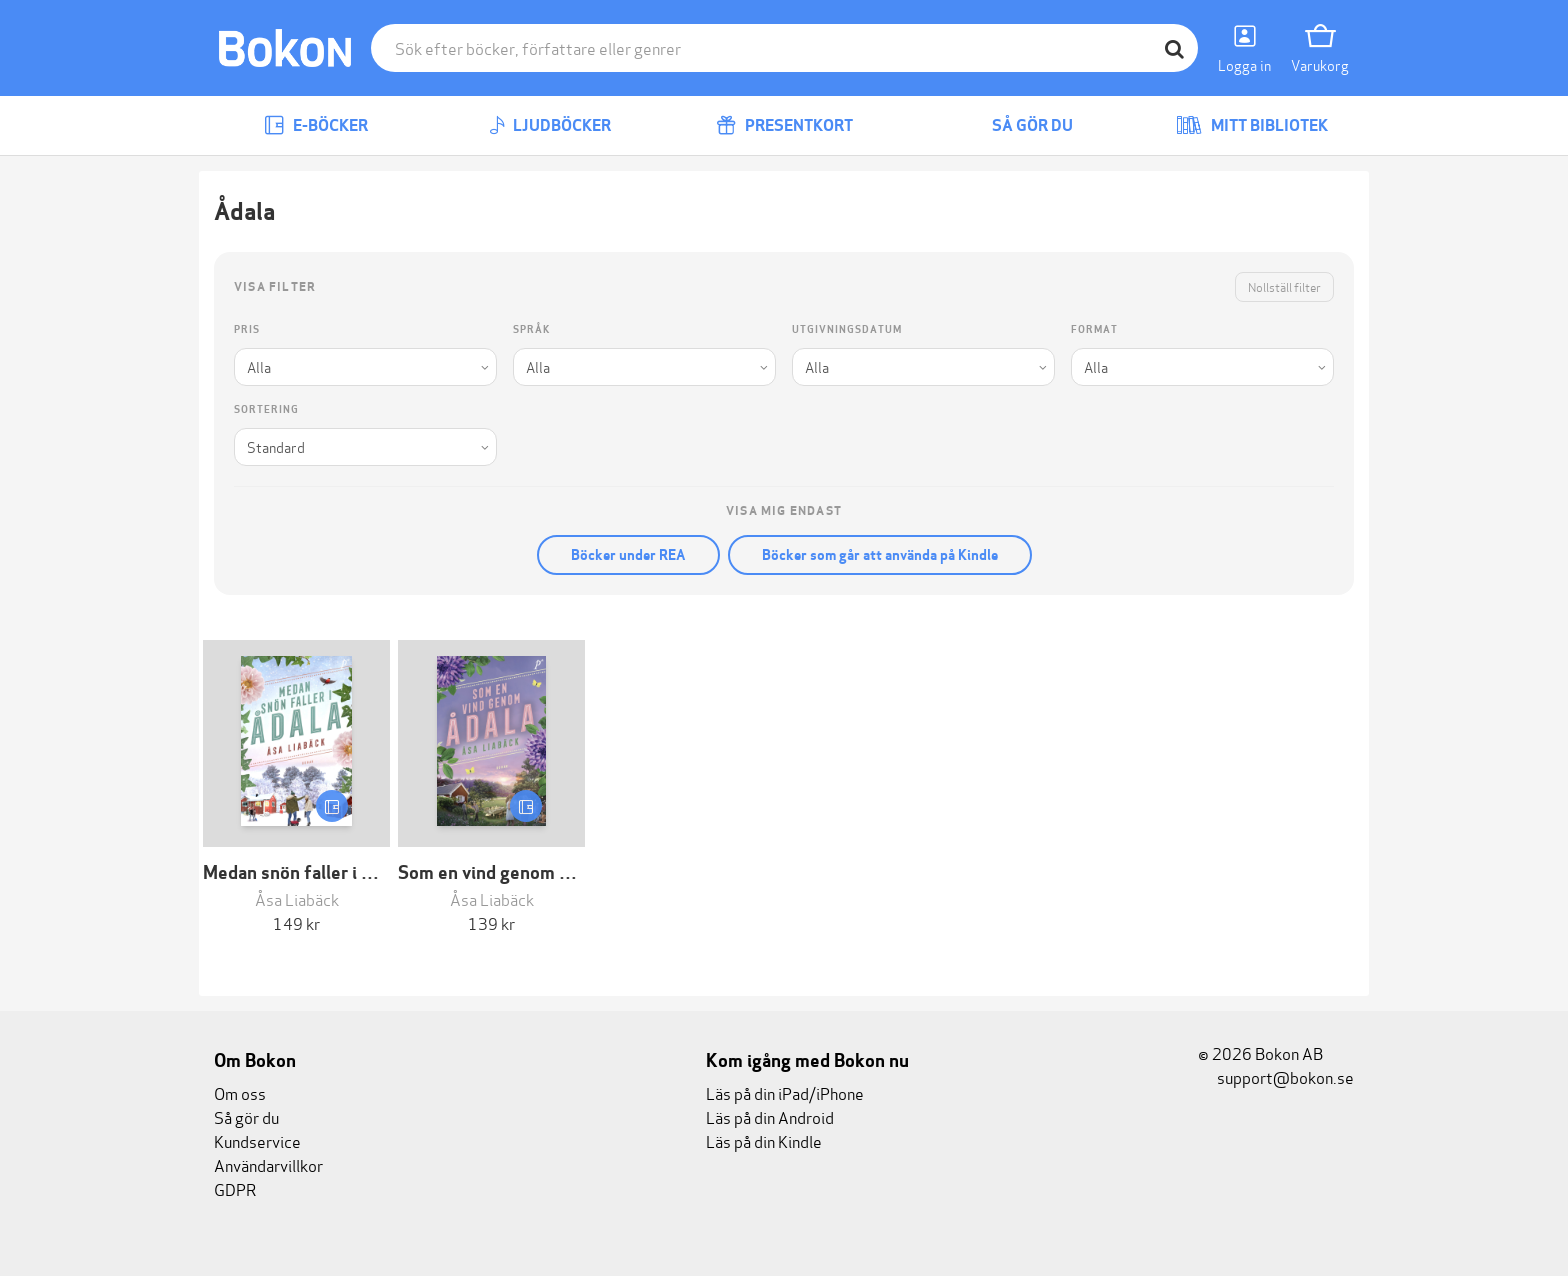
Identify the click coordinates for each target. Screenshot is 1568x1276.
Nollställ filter (1284, 286)
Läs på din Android (770, 1116)
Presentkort (784, 125)
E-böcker (316, 125)
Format (1094, 329)
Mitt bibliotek (1252, 125)
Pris (247, 329)
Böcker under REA (628, 555)
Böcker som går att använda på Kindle (880, 555)
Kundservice (257, 1140)
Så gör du (1018, 125)
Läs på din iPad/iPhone (785, 1092)
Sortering (266, 409)
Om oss (240, 1092)
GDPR (235, 1188)
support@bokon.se (1276, 1076)
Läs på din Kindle (764, 1140)
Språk (531, 329)
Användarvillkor (268, 1164)
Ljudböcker (550, 125)
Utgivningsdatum (847, 329)
